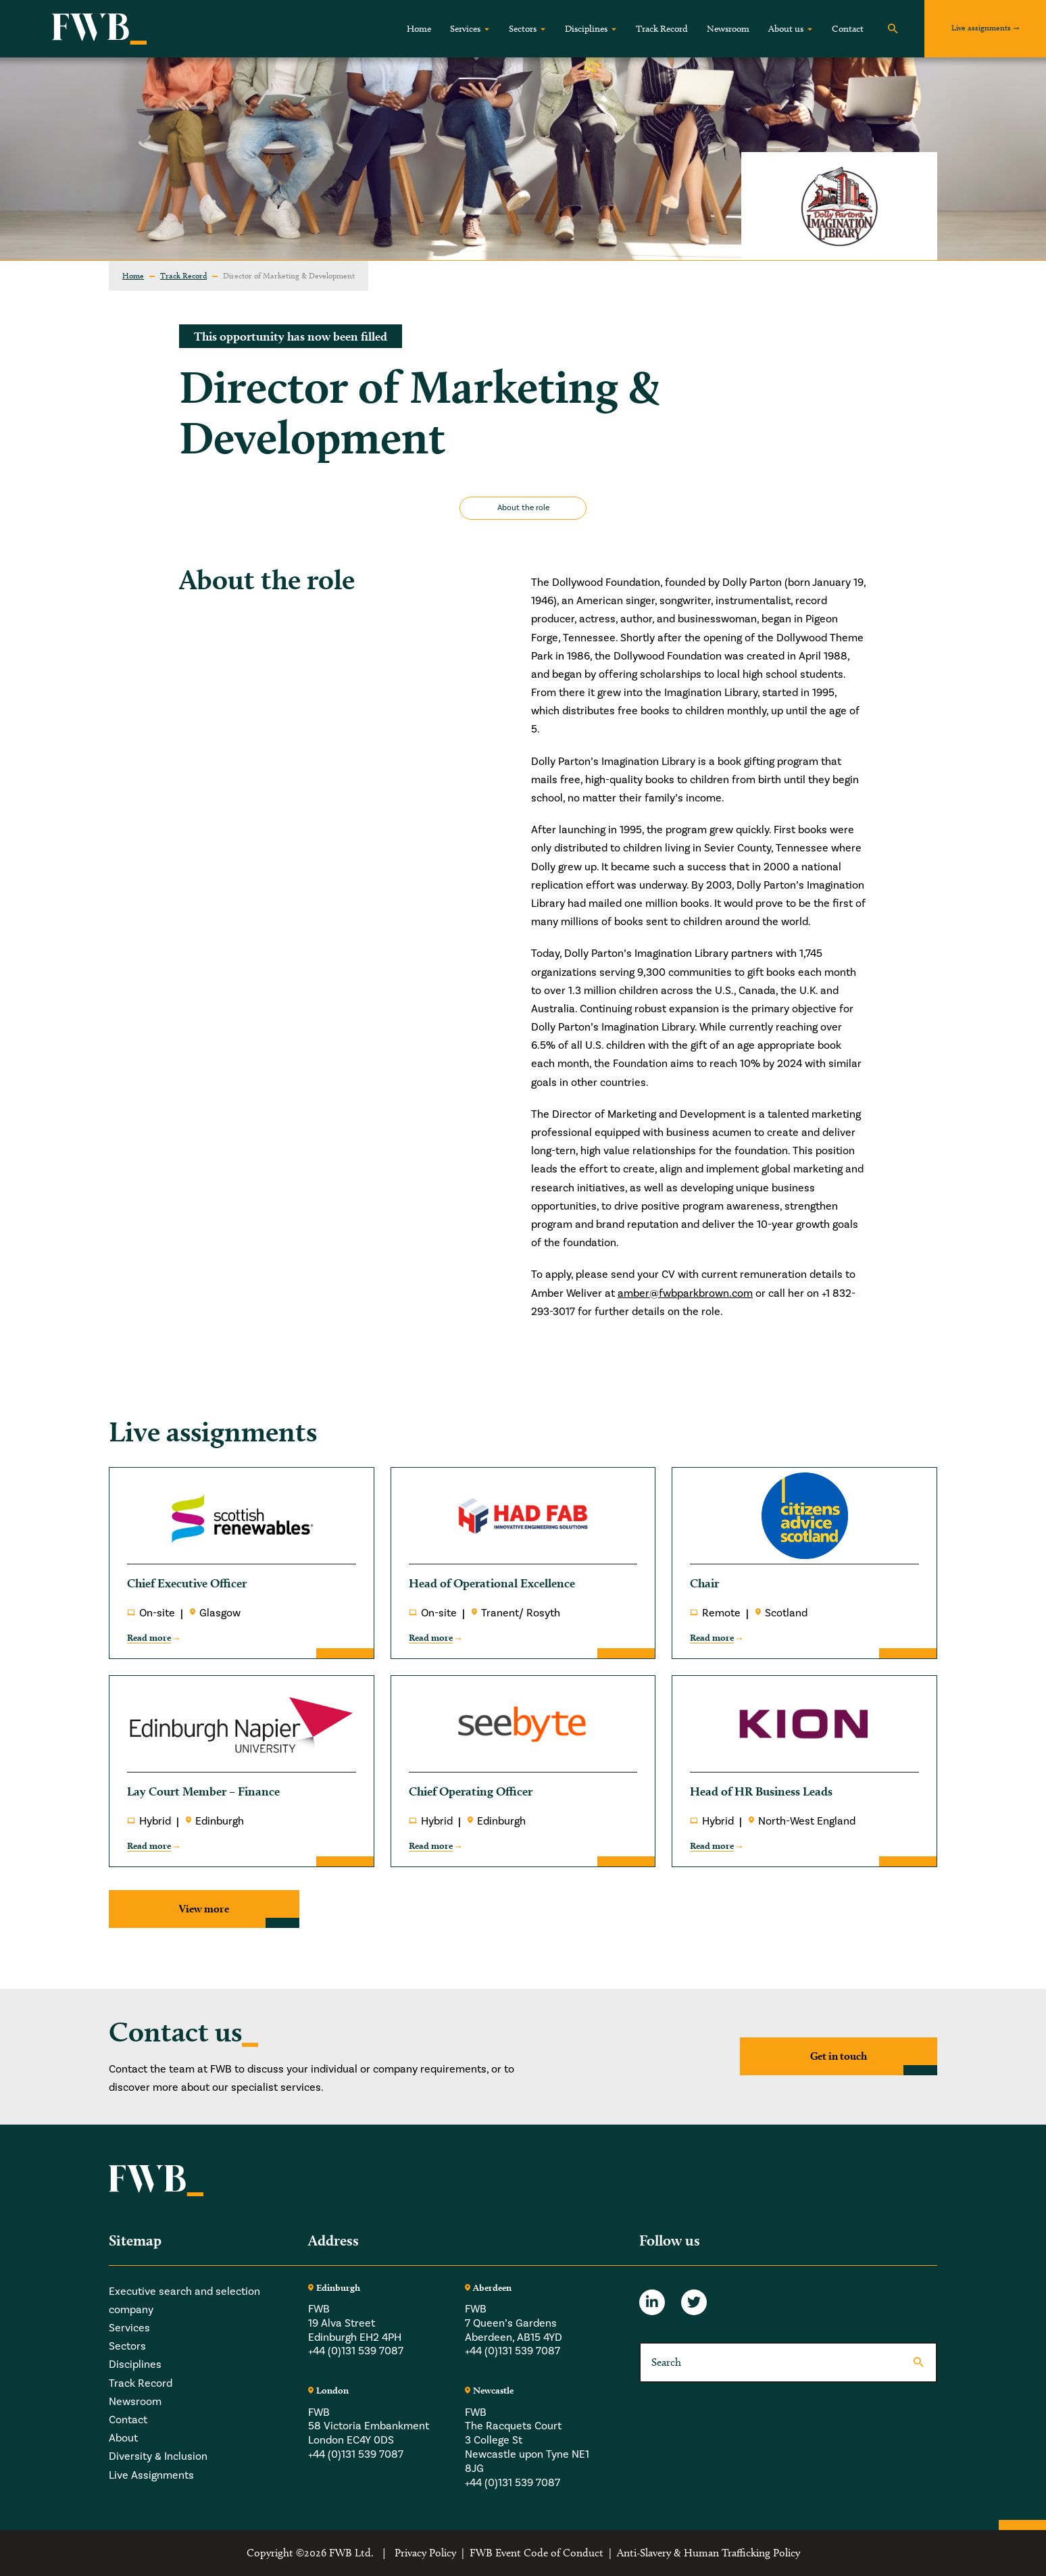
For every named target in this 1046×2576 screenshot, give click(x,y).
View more (204, 1908)
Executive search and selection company (184, 2301)
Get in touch (838, 2056)
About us (785, 28)
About (123, 2438)
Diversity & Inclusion (158, 2456)
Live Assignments (151, 2475)
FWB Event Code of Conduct (536, 2553)
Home (419, 28)
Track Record (662, 28)
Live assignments (981, 27)
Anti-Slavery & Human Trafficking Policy (708, 2553)
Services (465, 28)
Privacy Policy (425, 2553)
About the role (523, 508)
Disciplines (586, 28)
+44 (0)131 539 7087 (355, 2351)
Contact (848, 28)
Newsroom (728, 28)
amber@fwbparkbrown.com (685, 1293)
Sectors (523, 28)
